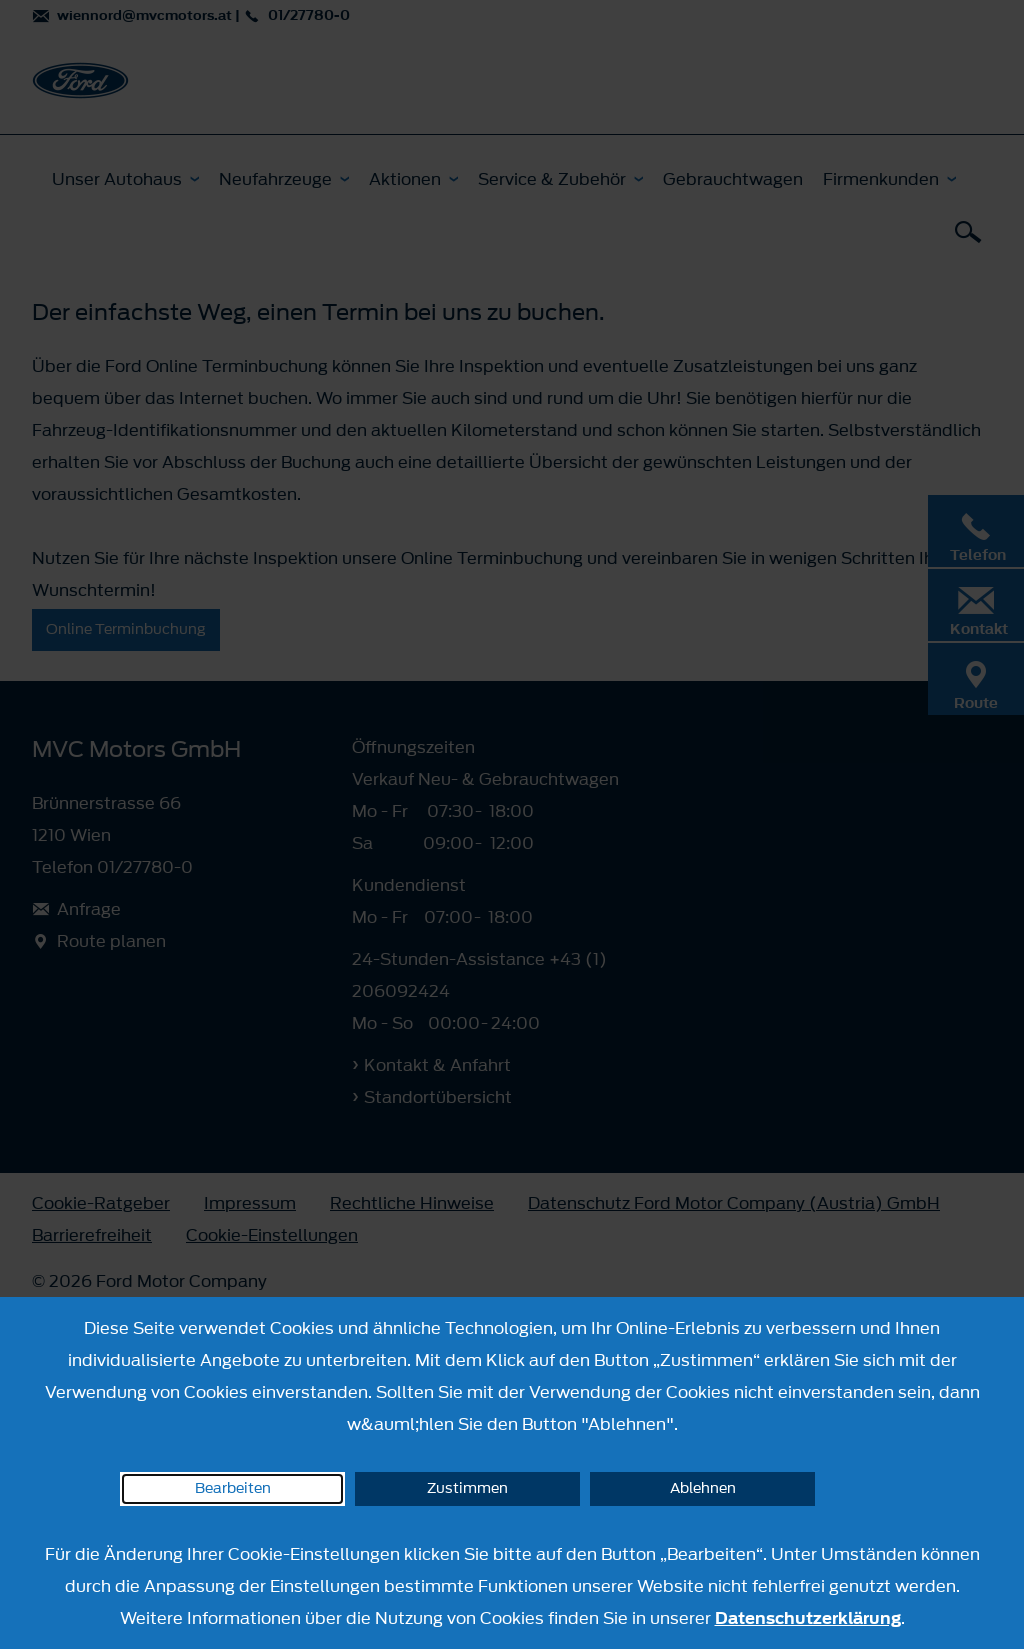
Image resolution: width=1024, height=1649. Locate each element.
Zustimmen (467, 1488)
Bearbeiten (233, 1488)
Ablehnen (703, 1488)
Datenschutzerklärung (808, 1618)
